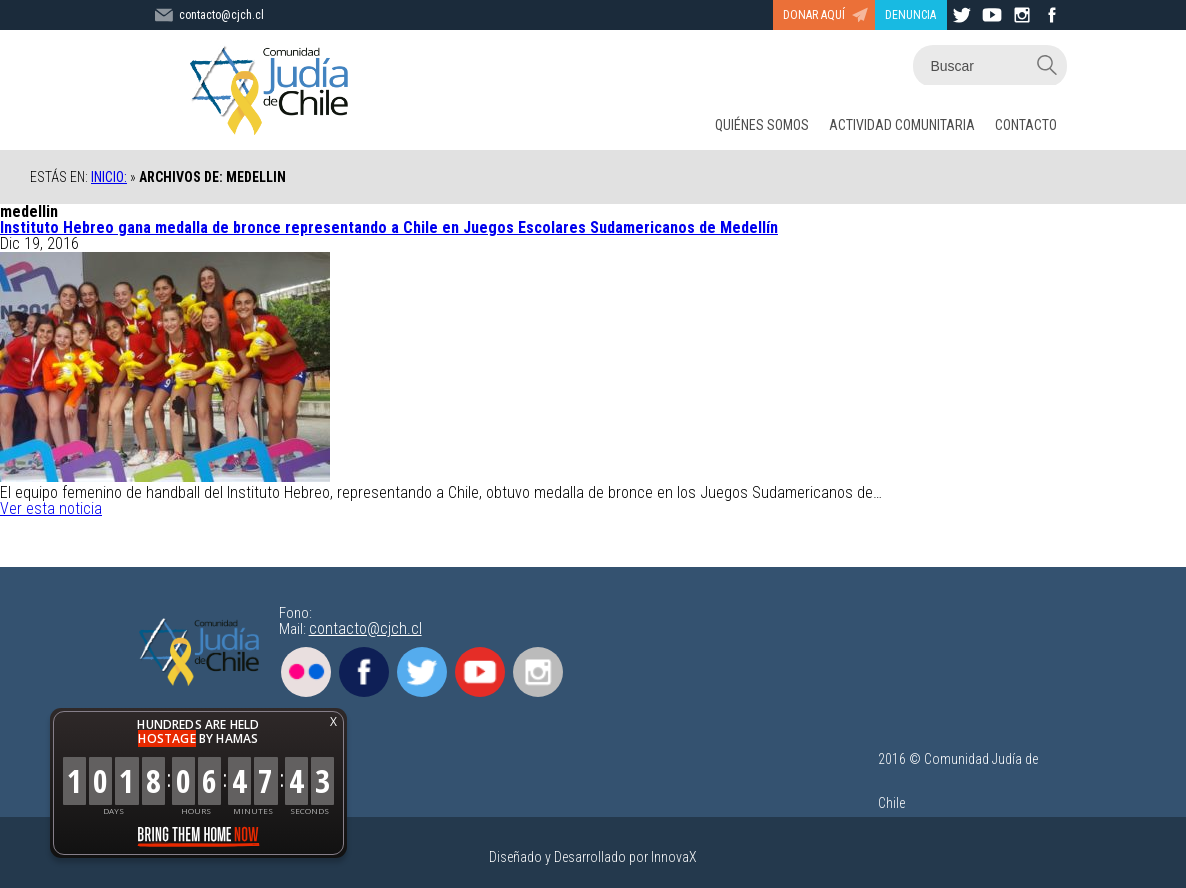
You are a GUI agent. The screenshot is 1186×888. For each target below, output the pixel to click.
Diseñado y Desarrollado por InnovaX (593, 857)
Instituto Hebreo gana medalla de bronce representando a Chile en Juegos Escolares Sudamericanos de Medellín (389, 227)
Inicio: (109, 177)
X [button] (333, 721)
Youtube (480, 672)
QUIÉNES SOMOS (762, 125)
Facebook (364, 672)
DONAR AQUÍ (814, 15)
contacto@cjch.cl (365, 628)
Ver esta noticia (51, 508)
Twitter (422, 672)
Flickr (306, 672)
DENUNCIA (910, 15)
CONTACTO (1026, 125)
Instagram (538, 672)
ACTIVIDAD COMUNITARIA (902, 125)
